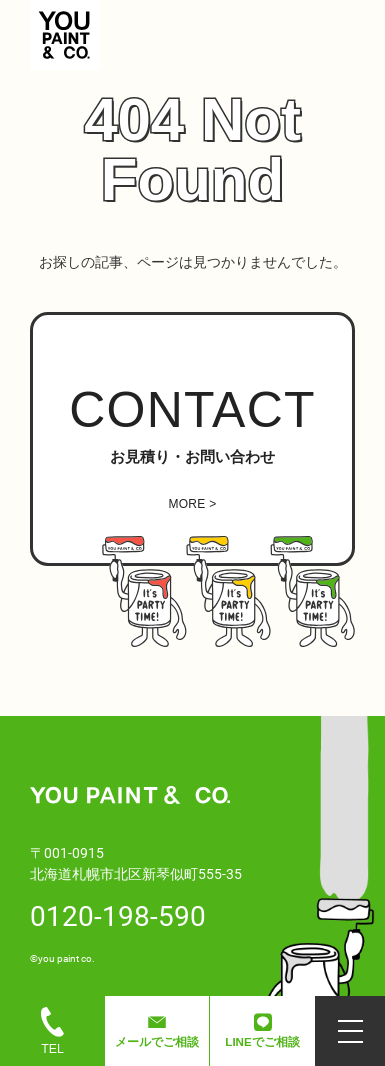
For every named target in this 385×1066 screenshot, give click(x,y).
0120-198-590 (118, 915)
